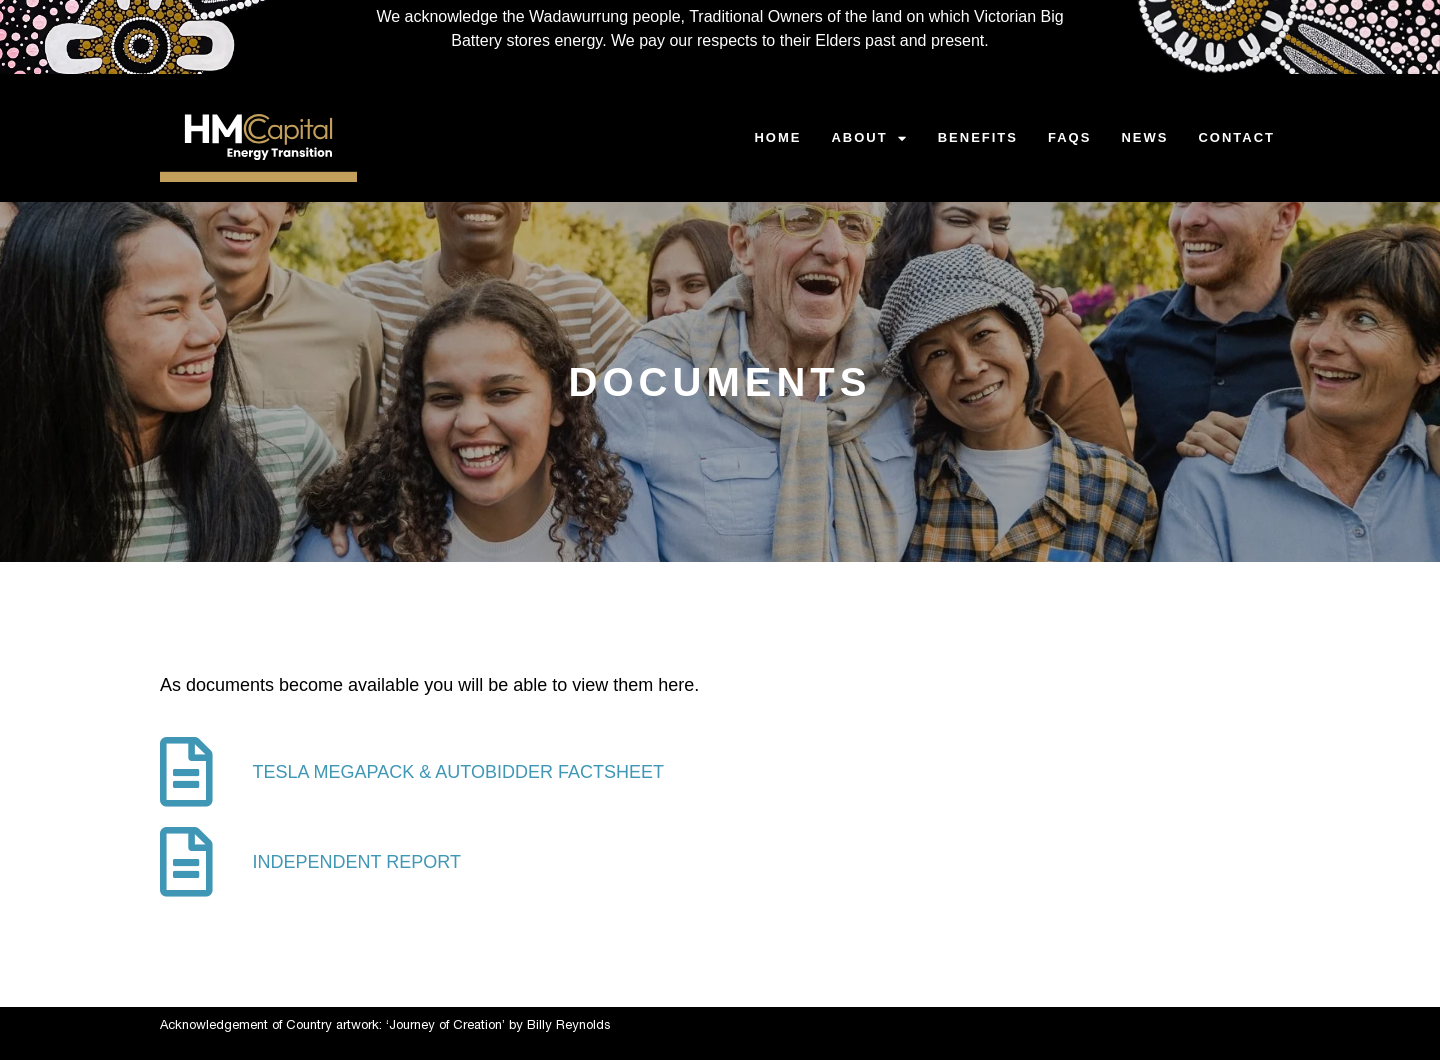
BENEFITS (978, 137)
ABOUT (869, 138)
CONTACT (1236, 137)
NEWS (1144, 137)
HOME (777, 137)
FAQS (1069, 137)
